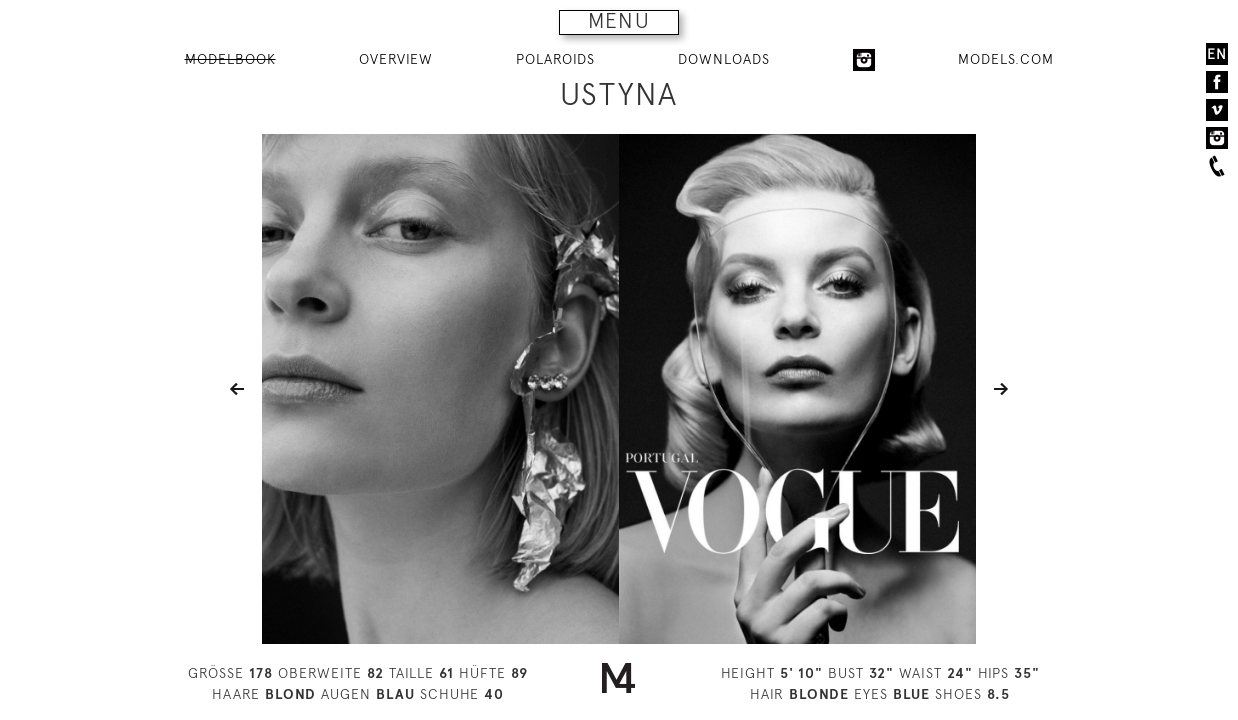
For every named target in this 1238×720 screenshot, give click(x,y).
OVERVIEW (396, 59)
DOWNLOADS (724, 59)
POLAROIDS (555, 59)
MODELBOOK (230, 59)
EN (1217, 54)
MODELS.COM (1006, 59)
